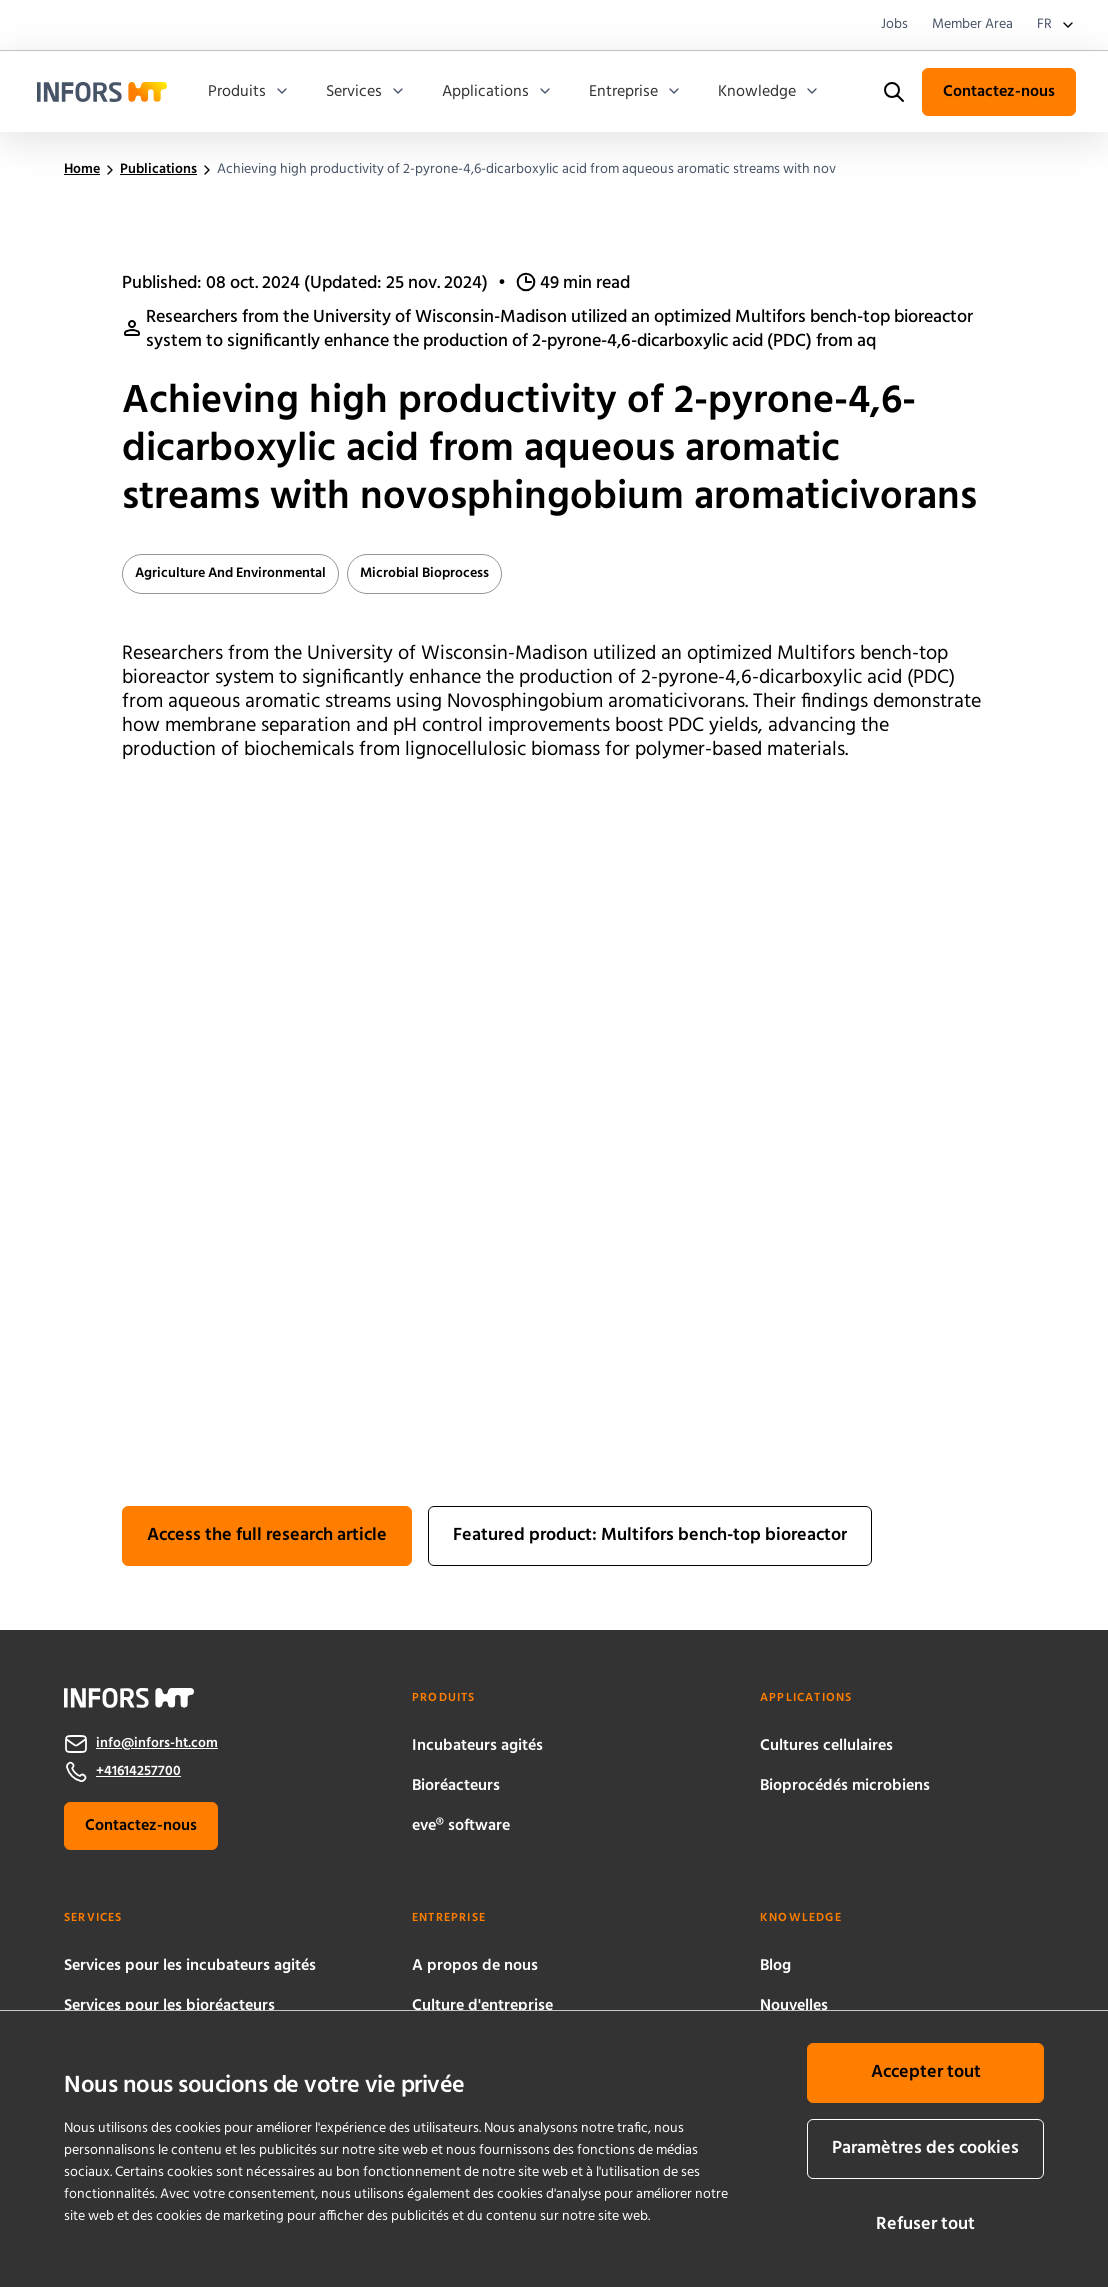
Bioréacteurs (456, 1786)
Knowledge (769, 92)
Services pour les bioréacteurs (169, 2006)
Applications (497, 92)
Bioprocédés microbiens (845, 1786)
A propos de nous (475, 1966)
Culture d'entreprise (482, 2006)
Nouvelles (794, 2006)
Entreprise (635, 92)
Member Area (972, 25)
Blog (775, 1966)
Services (366, 92)
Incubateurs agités (477, 1746)
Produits (249, 92)
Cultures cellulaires (826, 1746)
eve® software (461, 1826)
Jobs (894, 25)
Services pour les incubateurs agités (190, 1966)
